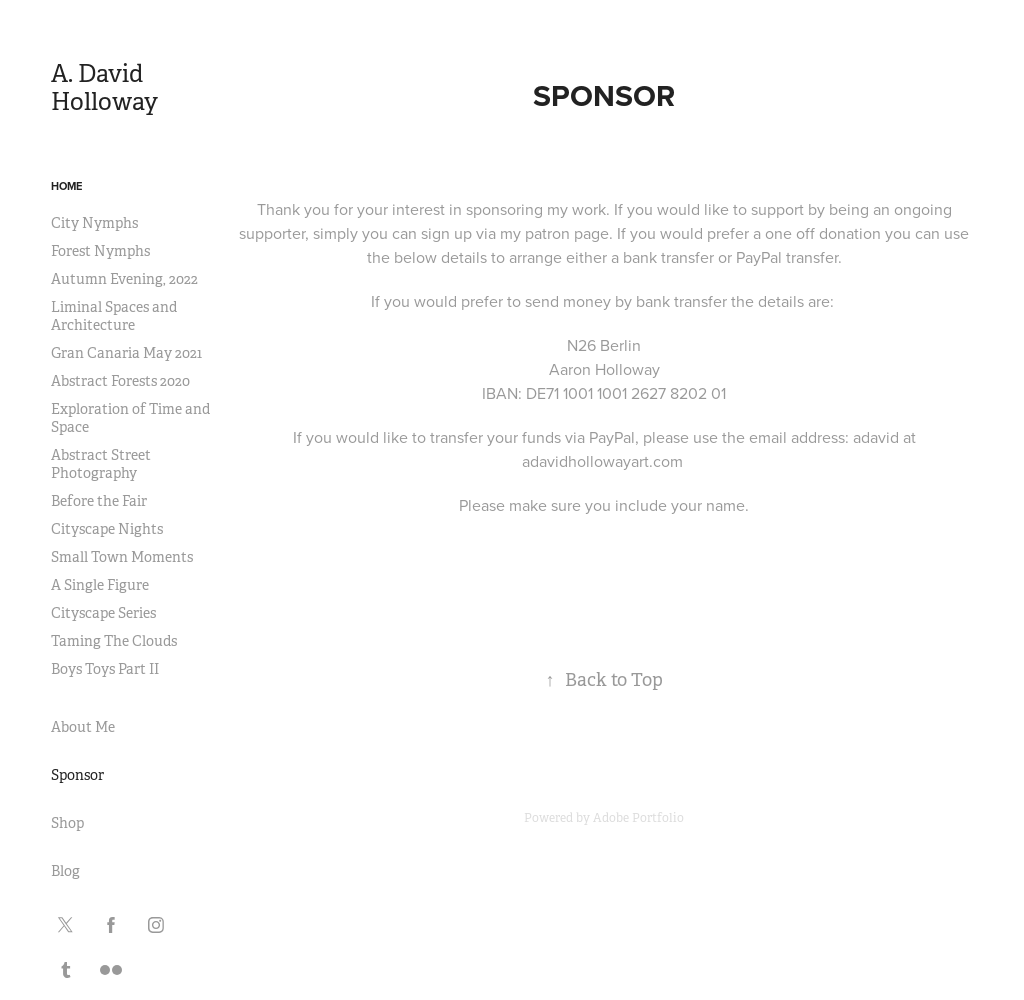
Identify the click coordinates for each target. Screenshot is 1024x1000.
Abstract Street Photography (101, 464)
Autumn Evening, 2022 (124, 279)
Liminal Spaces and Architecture (114, 316)
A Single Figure (100, 585)
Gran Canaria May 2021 (126, 353)
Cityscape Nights (107, 529)
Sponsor (77, 775)
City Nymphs (94, 223)
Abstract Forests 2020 (120, 381)
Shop (67, 823)
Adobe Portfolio (638, 818)
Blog (65, 871)
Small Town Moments (122, 557)
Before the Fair (99, 501)
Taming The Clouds (114, 641)
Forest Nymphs (100, 251)
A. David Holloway (104, 88)
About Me (83, 727)
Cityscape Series (103, 613)
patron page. (569, 233)
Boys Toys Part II (105, 669)
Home (66, 186)
